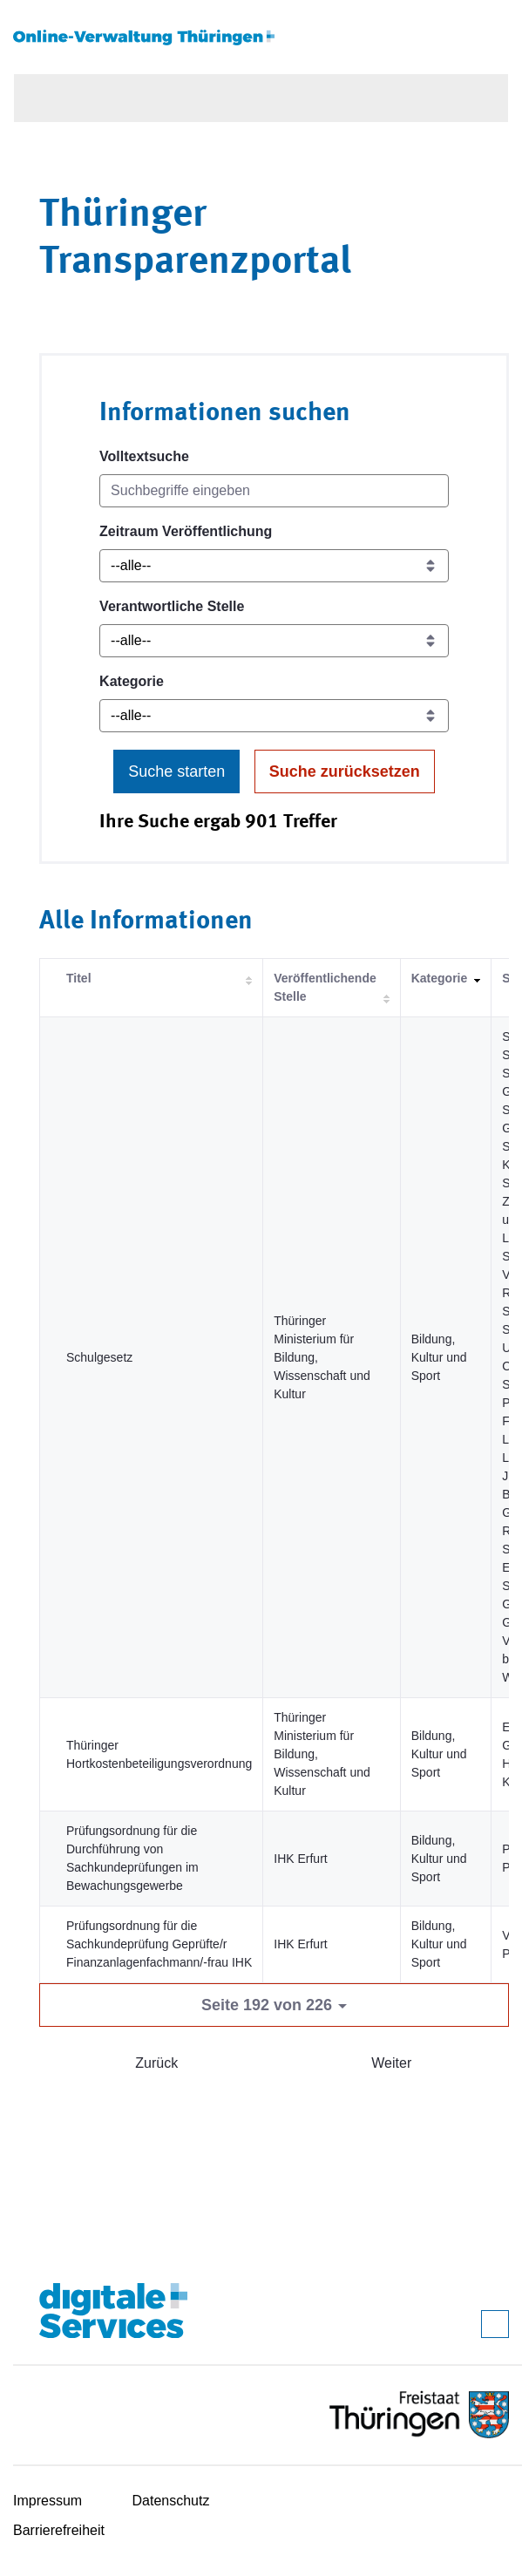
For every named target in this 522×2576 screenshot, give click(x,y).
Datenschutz (171, 2500)
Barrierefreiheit (59, 2530)
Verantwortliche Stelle (171, 606)
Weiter (391, 2063)
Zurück (156, 2063)
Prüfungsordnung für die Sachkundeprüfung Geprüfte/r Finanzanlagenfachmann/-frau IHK (159, 1944)
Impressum (47, 2500)
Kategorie (131, 681)
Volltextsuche (144, 456)
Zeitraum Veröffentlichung (185, 531)
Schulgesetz (99, 1357)
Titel (79, 978)
